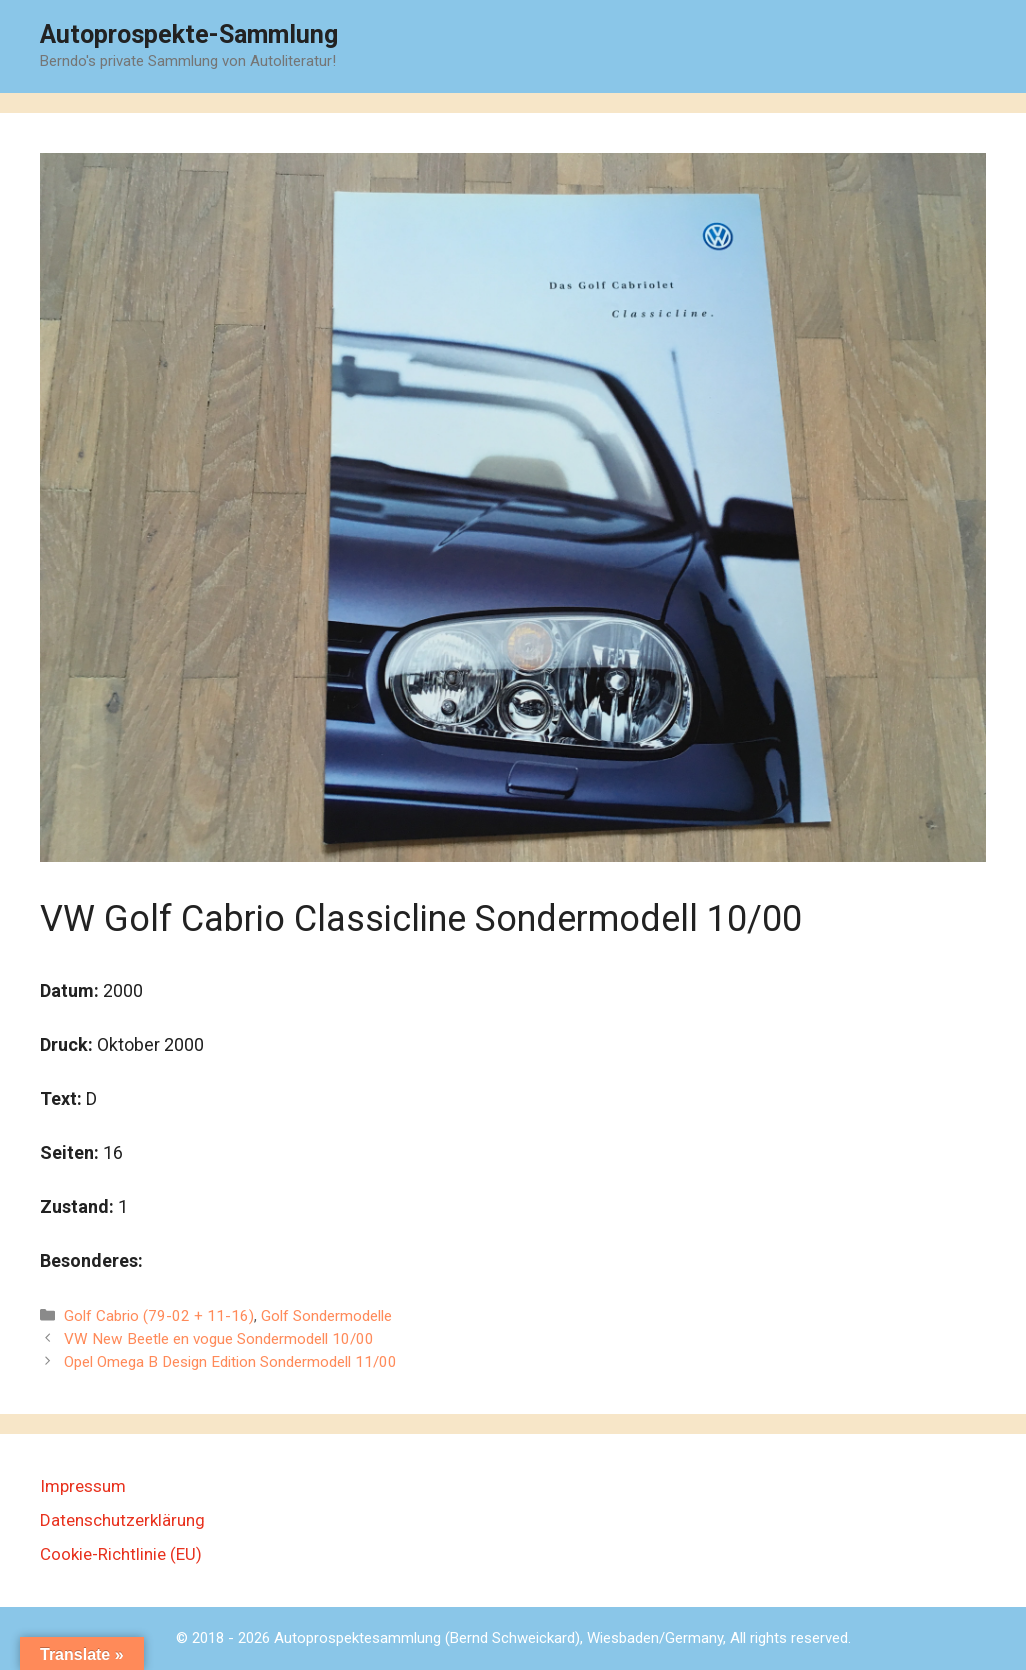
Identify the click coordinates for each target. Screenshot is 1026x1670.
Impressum (83, 1486)
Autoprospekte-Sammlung (189, 34)
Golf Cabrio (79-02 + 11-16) (159, 1316)
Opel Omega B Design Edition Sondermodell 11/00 (230, 1362)
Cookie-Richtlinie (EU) (121, 1554)
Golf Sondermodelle (326, 1316)
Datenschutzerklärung (122, 1520)
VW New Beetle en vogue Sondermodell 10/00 (219, 1339)
